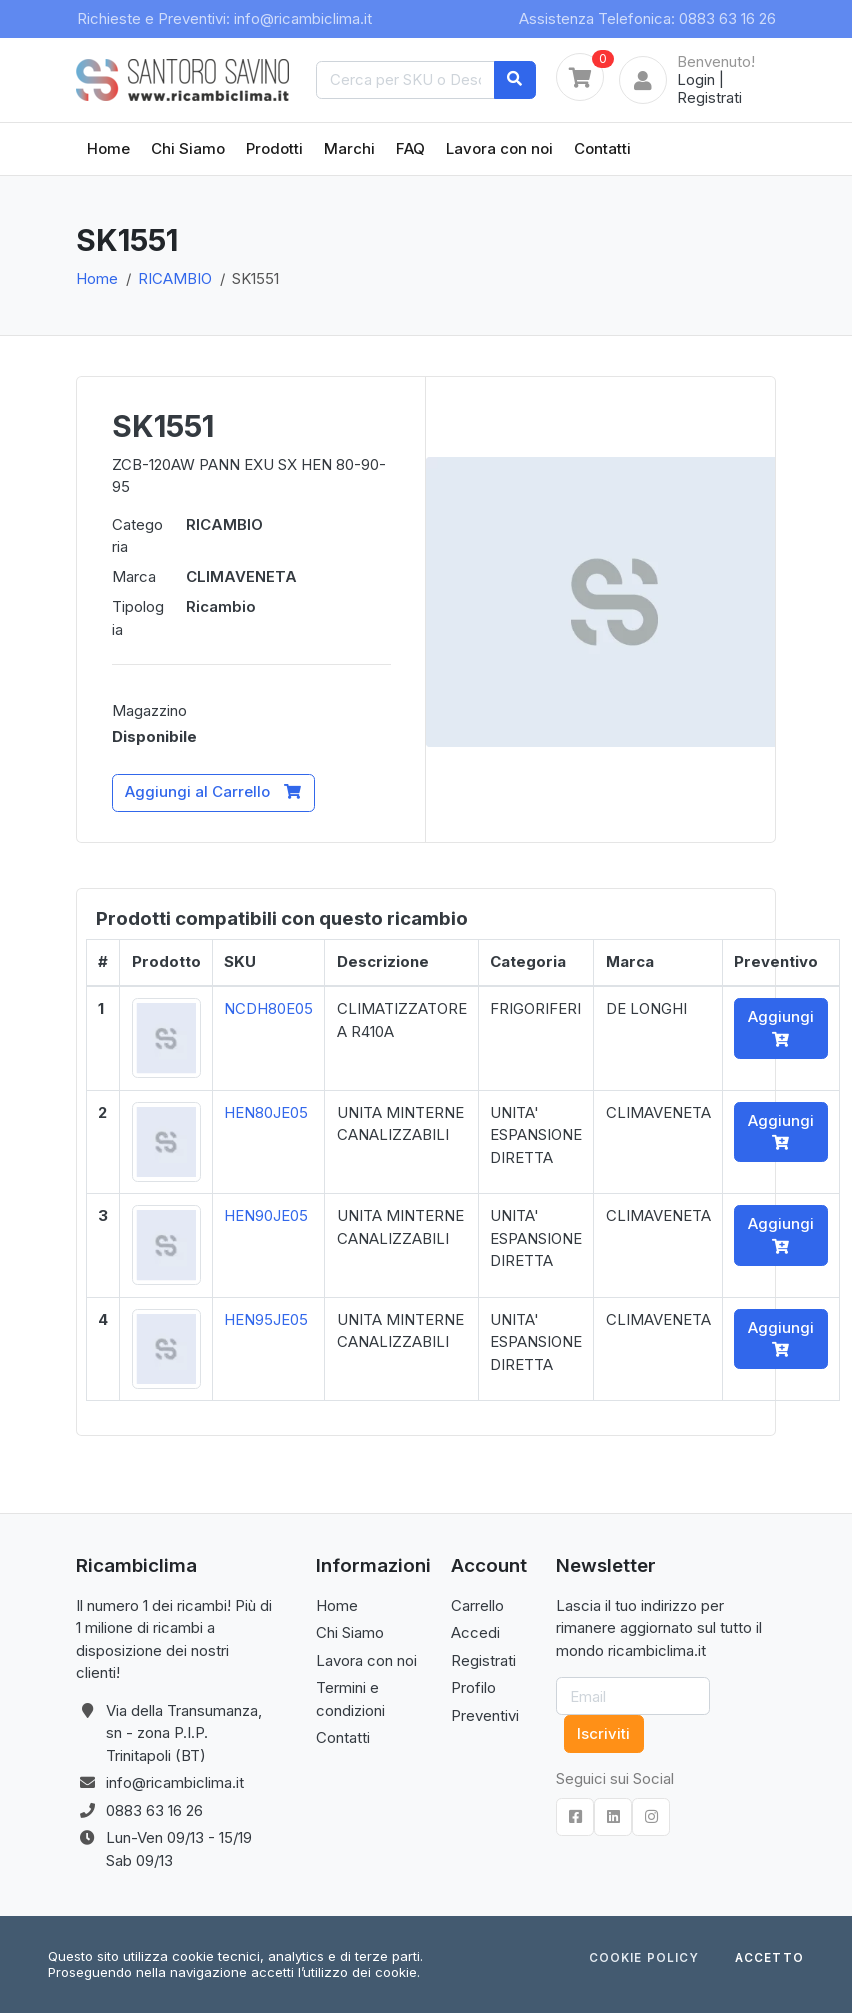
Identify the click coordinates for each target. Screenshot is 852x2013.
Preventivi (485, 1715)
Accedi (475, 1632)
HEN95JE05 (266, 1319)
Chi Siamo (188, 148)
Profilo (473, 1687)
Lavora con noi (499, 148)
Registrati (709, 97)
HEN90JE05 (266, 1215)
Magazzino (149, 710)
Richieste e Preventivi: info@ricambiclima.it (224, 18)
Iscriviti (603, 1733)
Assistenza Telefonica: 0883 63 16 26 (647, 18)
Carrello (477, 1605)
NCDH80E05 (268, 1008)
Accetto (769, 1959)
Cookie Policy (644, 1959)
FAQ (410, 148)
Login (696, 79)
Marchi (349, 148)
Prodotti (274, 148)
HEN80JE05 (266, 1112)
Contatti (602, 148)
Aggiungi (781, 1027)
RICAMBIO (175, 278)
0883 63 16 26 (154, 1810)
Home (108, 148)
